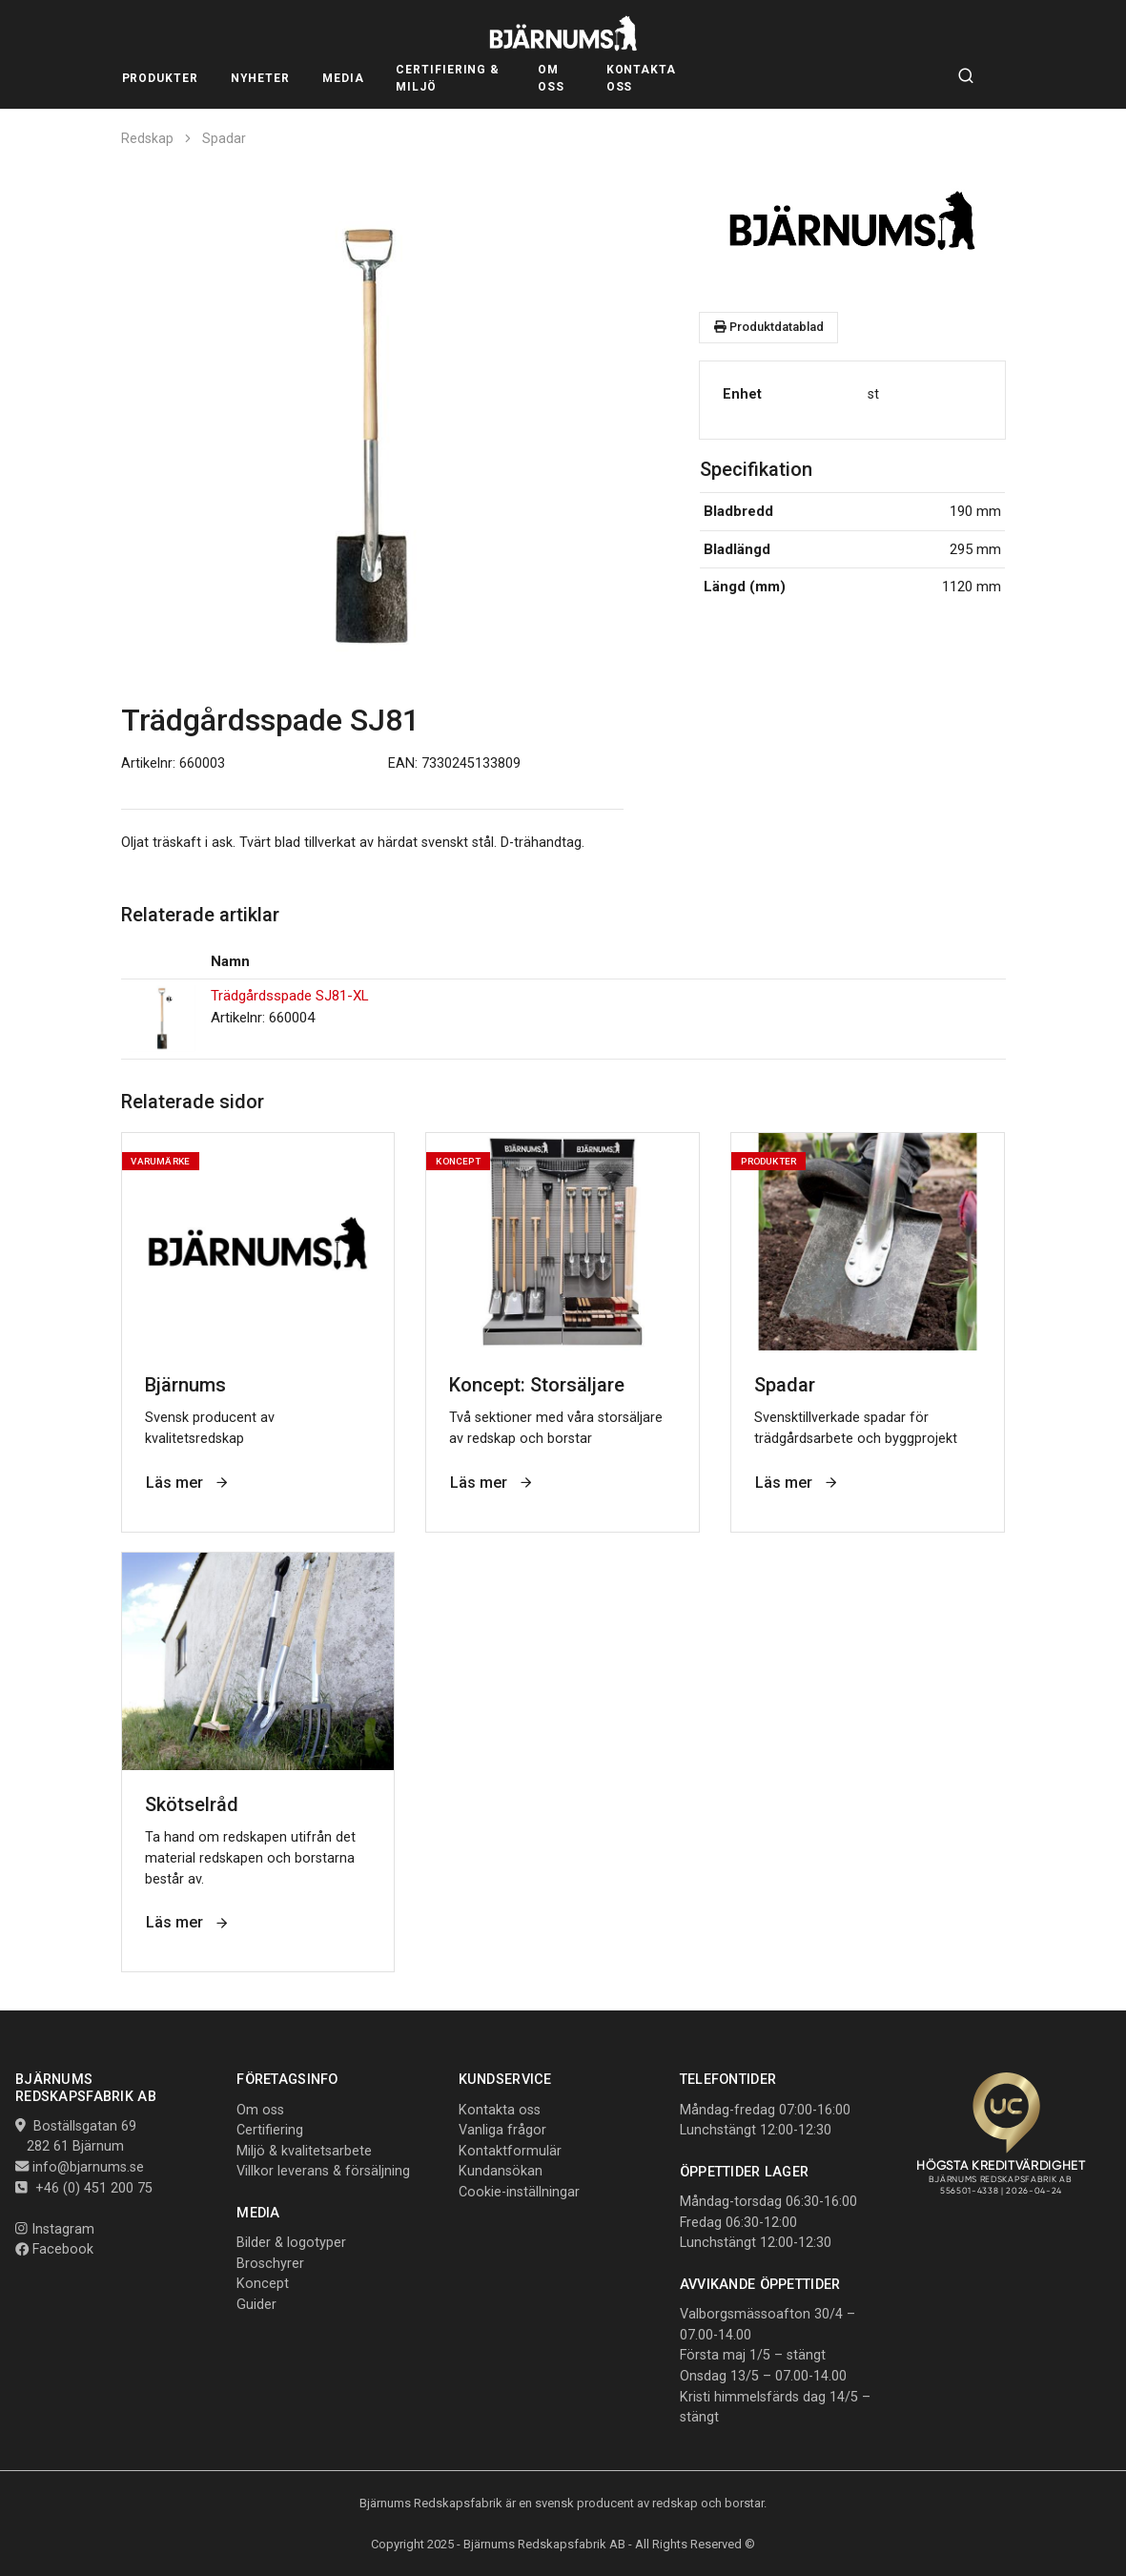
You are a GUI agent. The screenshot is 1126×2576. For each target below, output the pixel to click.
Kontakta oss (500, 2110)
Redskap (147, 138)
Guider (256, 2305)
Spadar (224, 138)
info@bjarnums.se (88, 2167)
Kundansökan (501, 2171)
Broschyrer (270, 2264)
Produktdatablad (769, 326)
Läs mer (188, 1482)
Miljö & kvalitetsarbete (304, 2151)
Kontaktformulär (510, 2151)
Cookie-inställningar (519, 2192)
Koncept (262, 2284)
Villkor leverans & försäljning (323, 2171)
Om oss (260, 2110)
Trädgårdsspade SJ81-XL (290, 995)
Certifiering (269, 2130)
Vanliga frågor (502, 2130)
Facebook (54, 2249)
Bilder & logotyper (291, 2243)
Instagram (54, 2229)
